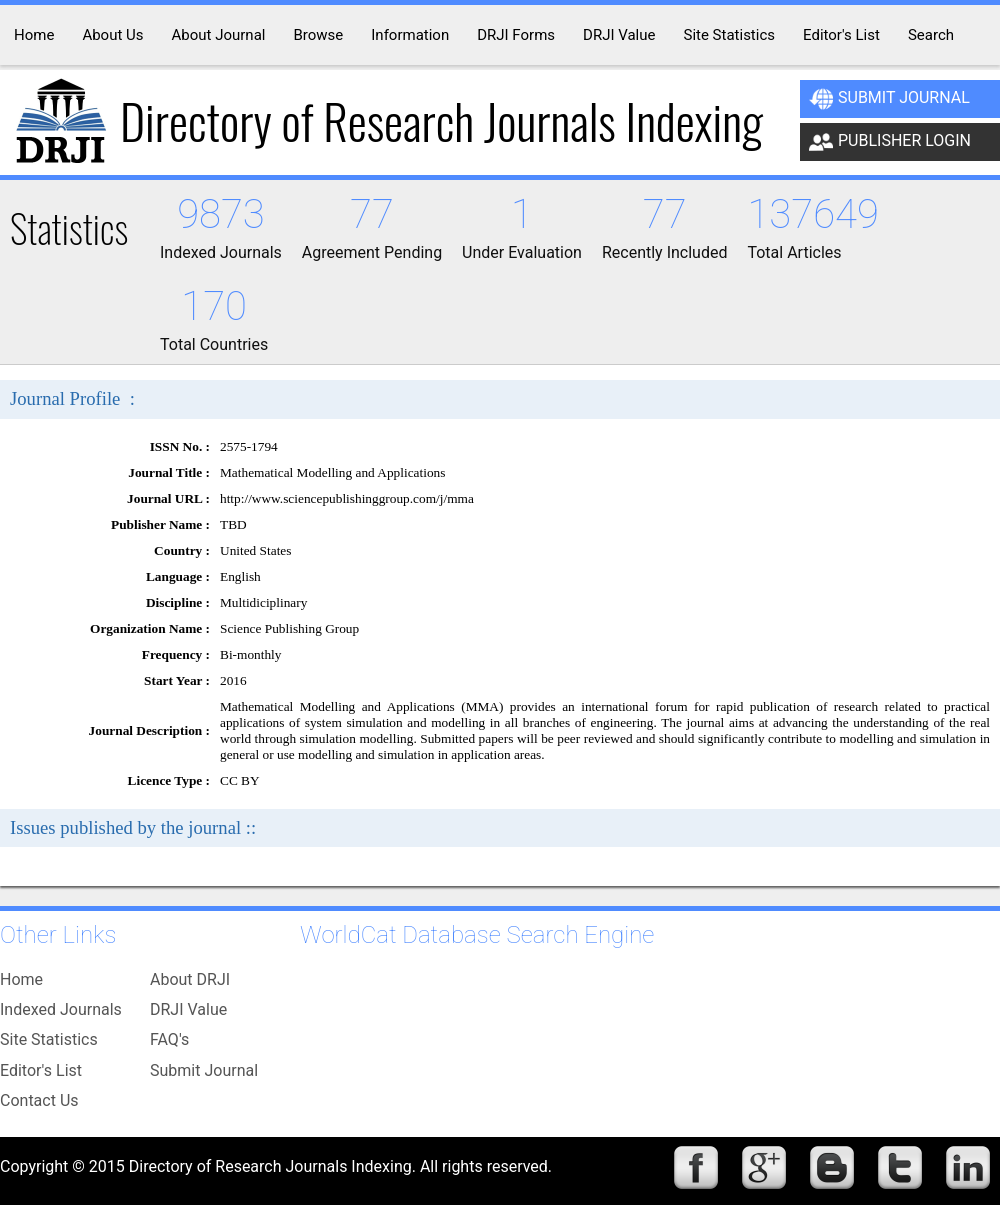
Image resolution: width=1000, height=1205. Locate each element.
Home (21, 979)
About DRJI (190, 979)
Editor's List (41, 1070)
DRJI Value (188, 1009)
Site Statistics (49, 1039)
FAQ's (169, 1039)
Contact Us (39, 1100)
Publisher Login (890, 142)
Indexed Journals (61, 1009)
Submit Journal (889, 99)
